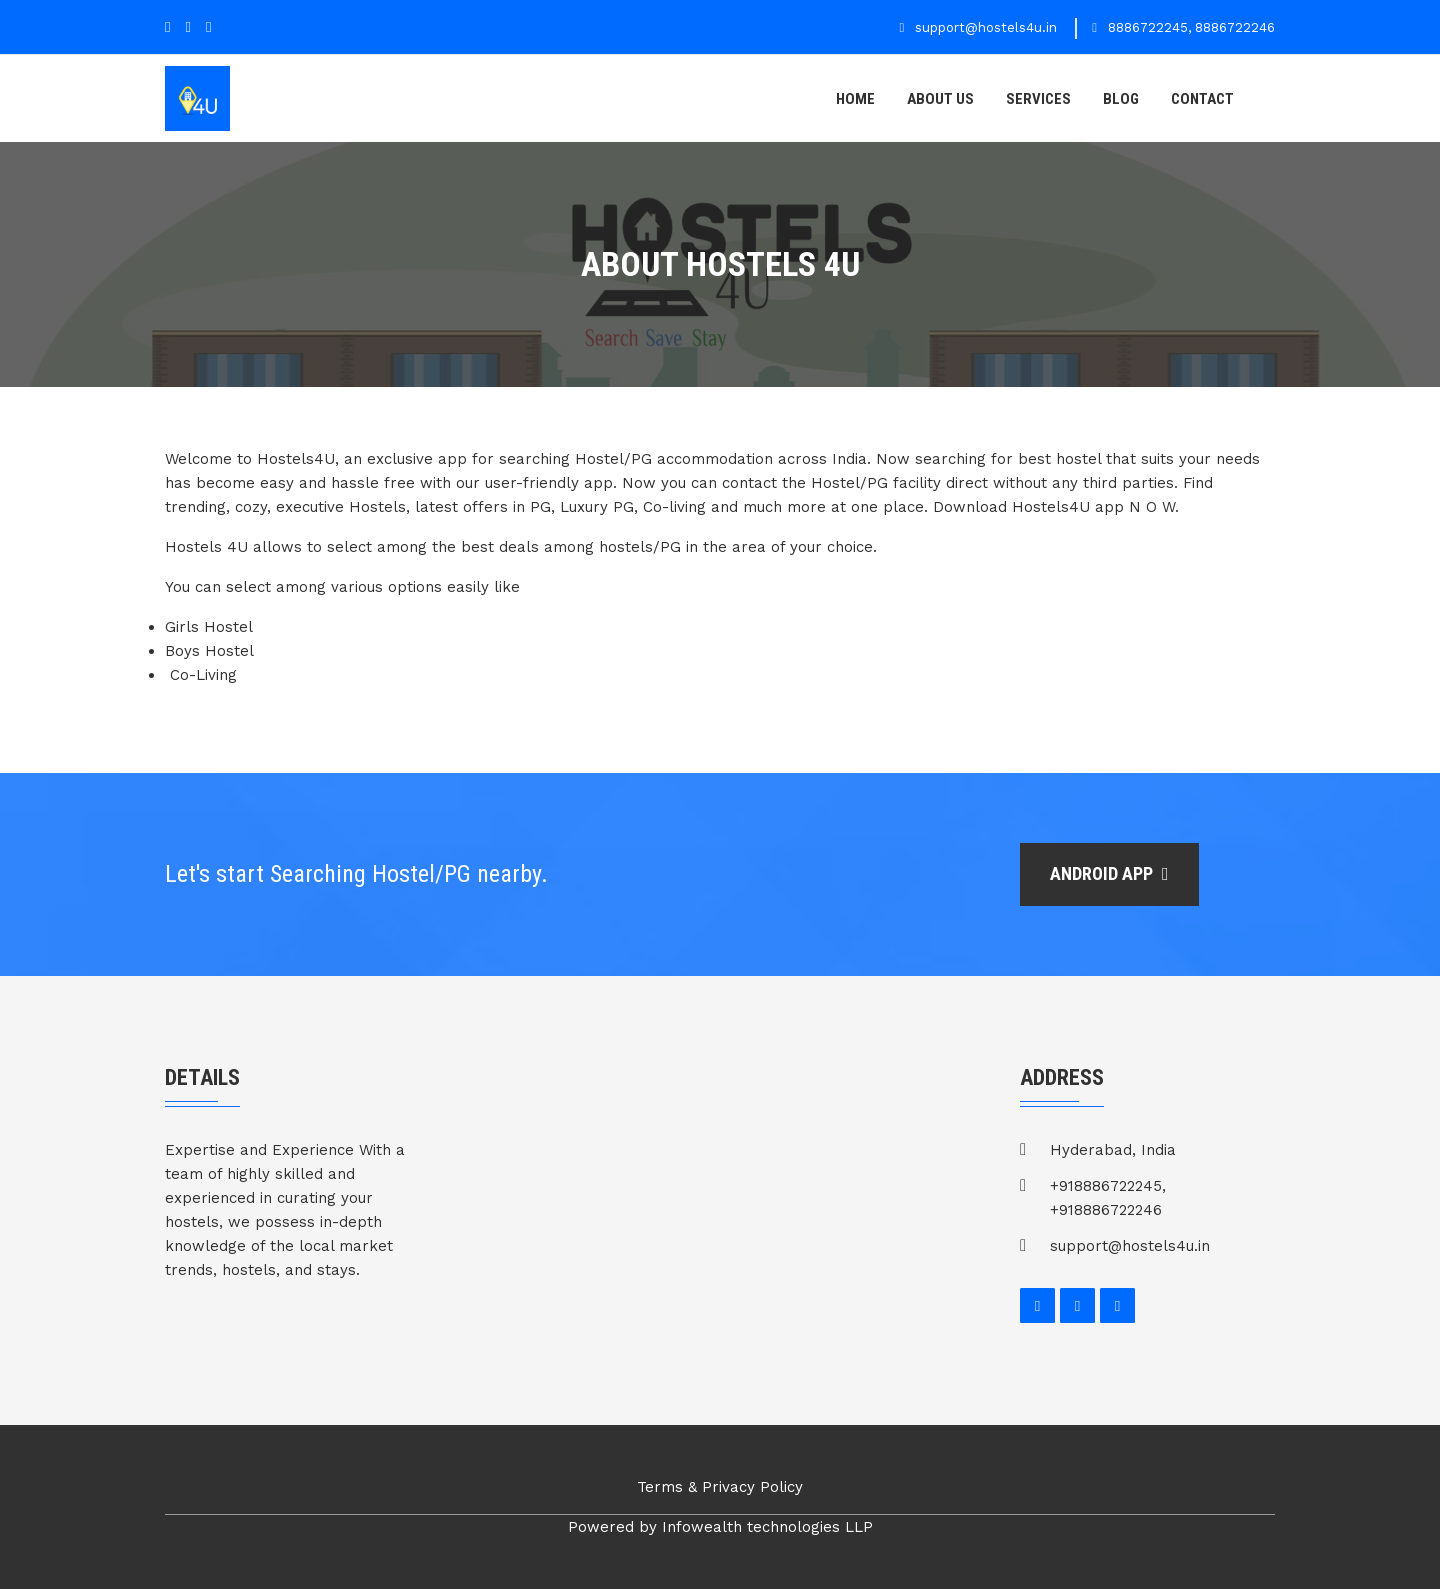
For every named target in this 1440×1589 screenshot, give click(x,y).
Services (1038, 99)
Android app (1109, 873)
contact (1202, 99)
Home (855, 99)
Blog (1121, 99)
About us (940, 99)
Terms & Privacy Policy (720, 1487)
